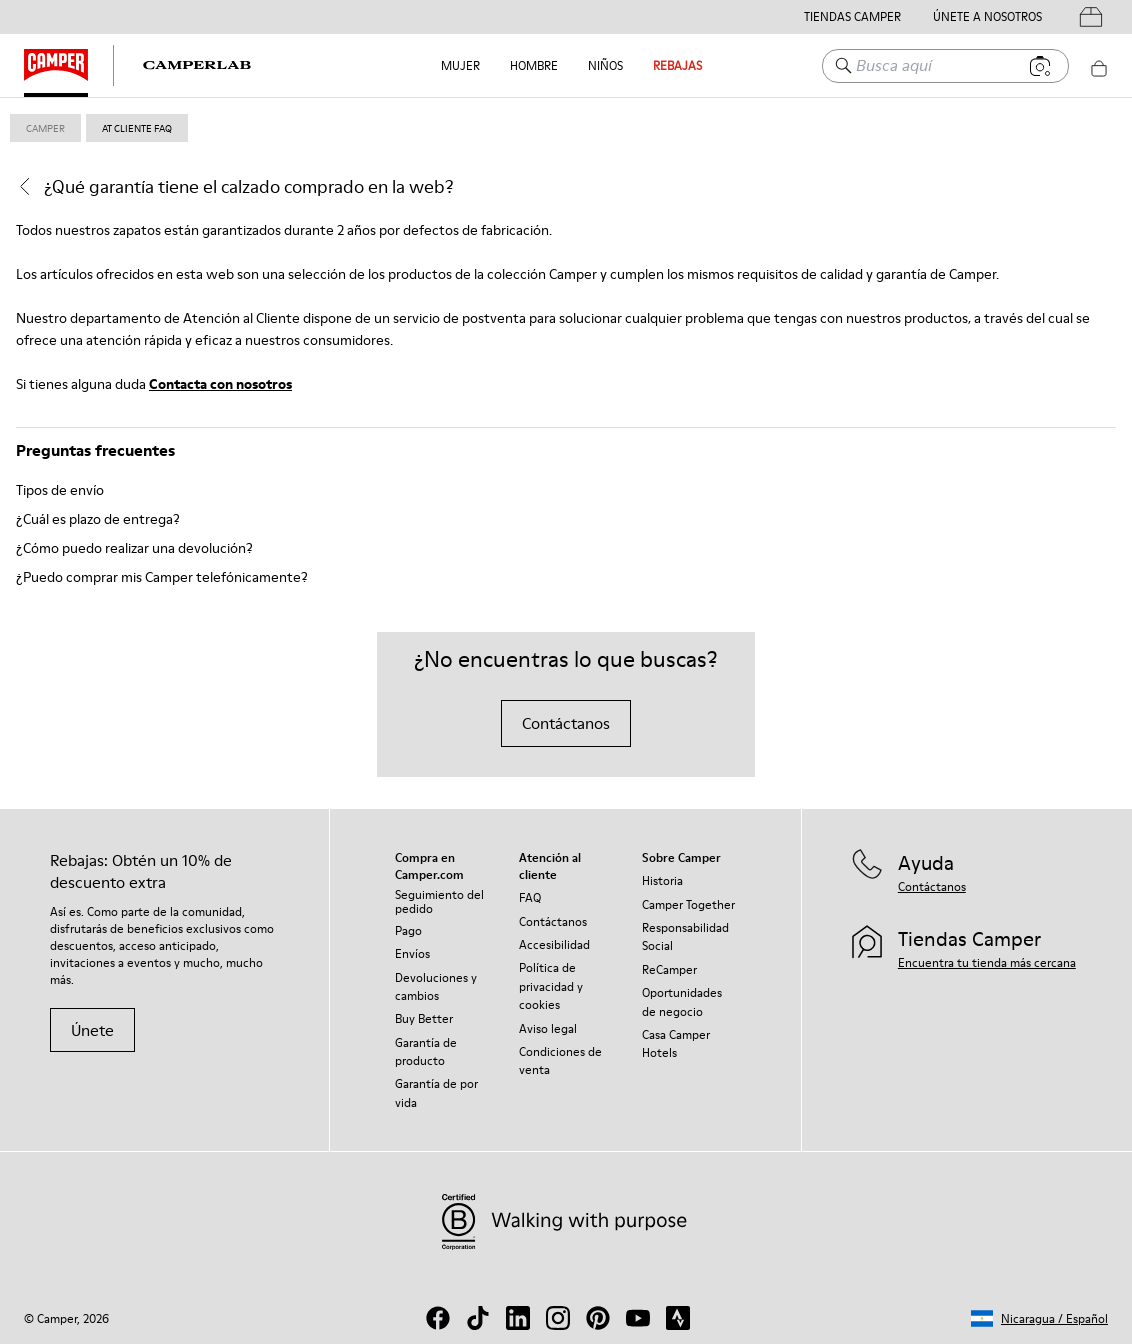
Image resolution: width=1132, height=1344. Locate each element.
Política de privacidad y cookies (551, 986)
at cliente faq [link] (137, 128)
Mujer (460, 65)
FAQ (530, 897)
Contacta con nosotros (220, 384)
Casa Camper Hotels (676, 1043)
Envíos (412, 953)
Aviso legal (548, 1028)
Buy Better (424, 1018)
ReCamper (669, 969)
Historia (662, 880)
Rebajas (677, 65)
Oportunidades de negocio (682, 1001)
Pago (408, 930)
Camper (45, 128)
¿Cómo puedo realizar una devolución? (134, 548)
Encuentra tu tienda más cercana (987, 962)
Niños (605, 65)
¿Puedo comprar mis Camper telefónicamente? (162, 577)
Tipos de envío (60, 490)
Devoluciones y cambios (436, 986)
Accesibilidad (554, 944)
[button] (1039, 1318)
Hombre (534, 65)
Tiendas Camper (852, 17)
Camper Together (688, 904)
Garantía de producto (426, 1051)
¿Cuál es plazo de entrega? (98, 519)
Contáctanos (566, 723)
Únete (92, 1030)
